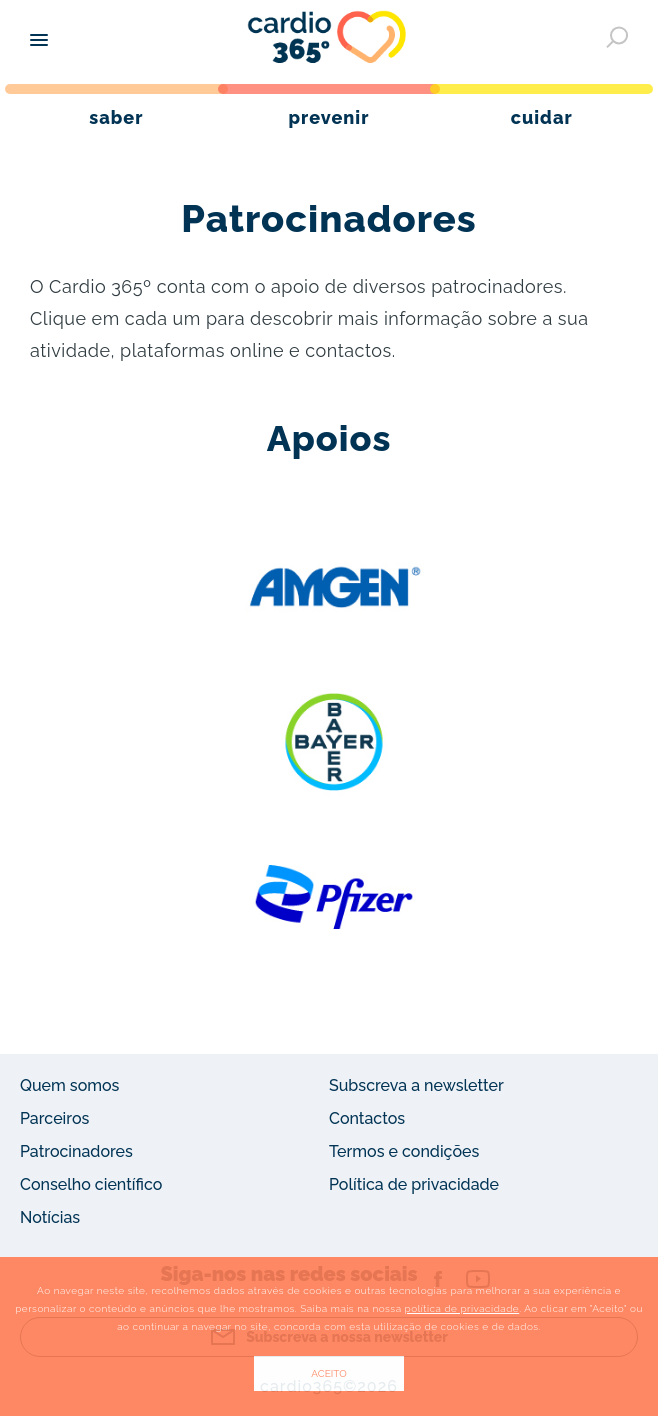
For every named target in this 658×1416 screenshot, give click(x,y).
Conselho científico (91, 1184)
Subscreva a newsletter (416, 1085)
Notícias (50, 1217)
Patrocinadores (76, 1151)
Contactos (367, 1118)
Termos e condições (404, 1151)
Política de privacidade (414, 1184)
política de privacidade (462, 1308)
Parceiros (54, 1118)
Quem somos (69, 1085)
